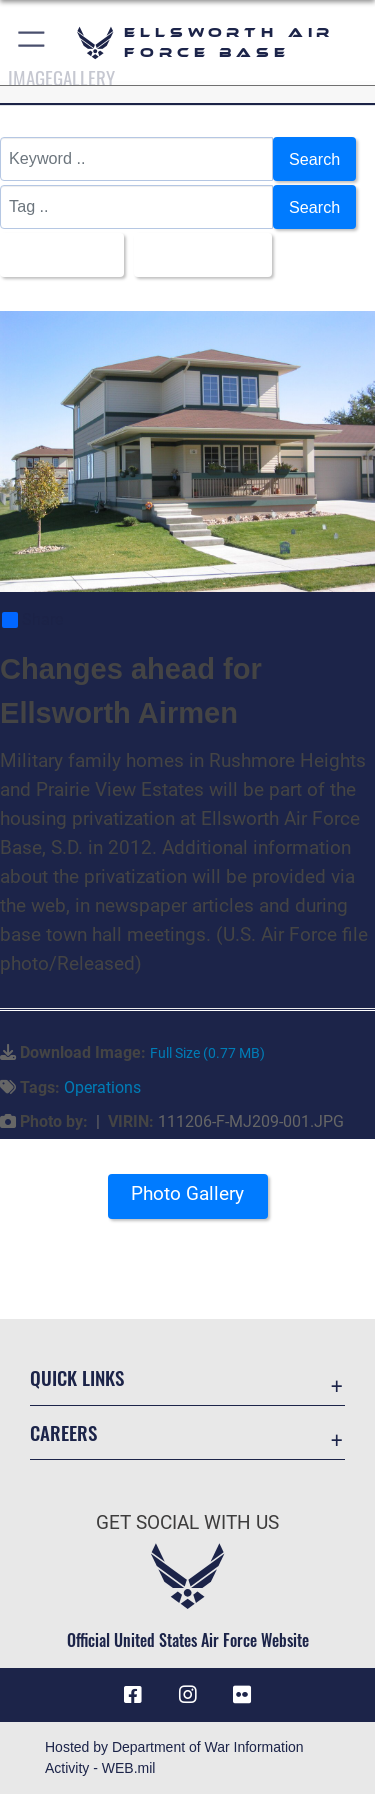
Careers (63, 1432)
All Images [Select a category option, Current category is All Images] (56, 255)
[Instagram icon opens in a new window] (188, 1695)
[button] (32, 42)
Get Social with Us (187, 1522)
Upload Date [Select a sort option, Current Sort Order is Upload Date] (197, 255)
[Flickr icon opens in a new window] (242, 1695)
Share (32, 620)
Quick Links (77, 1377)
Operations (102, 1087)
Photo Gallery (187, 1193)
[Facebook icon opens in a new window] (133, 1695)
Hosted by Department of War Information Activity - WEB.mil (174, 1757)
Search (314, 159)
